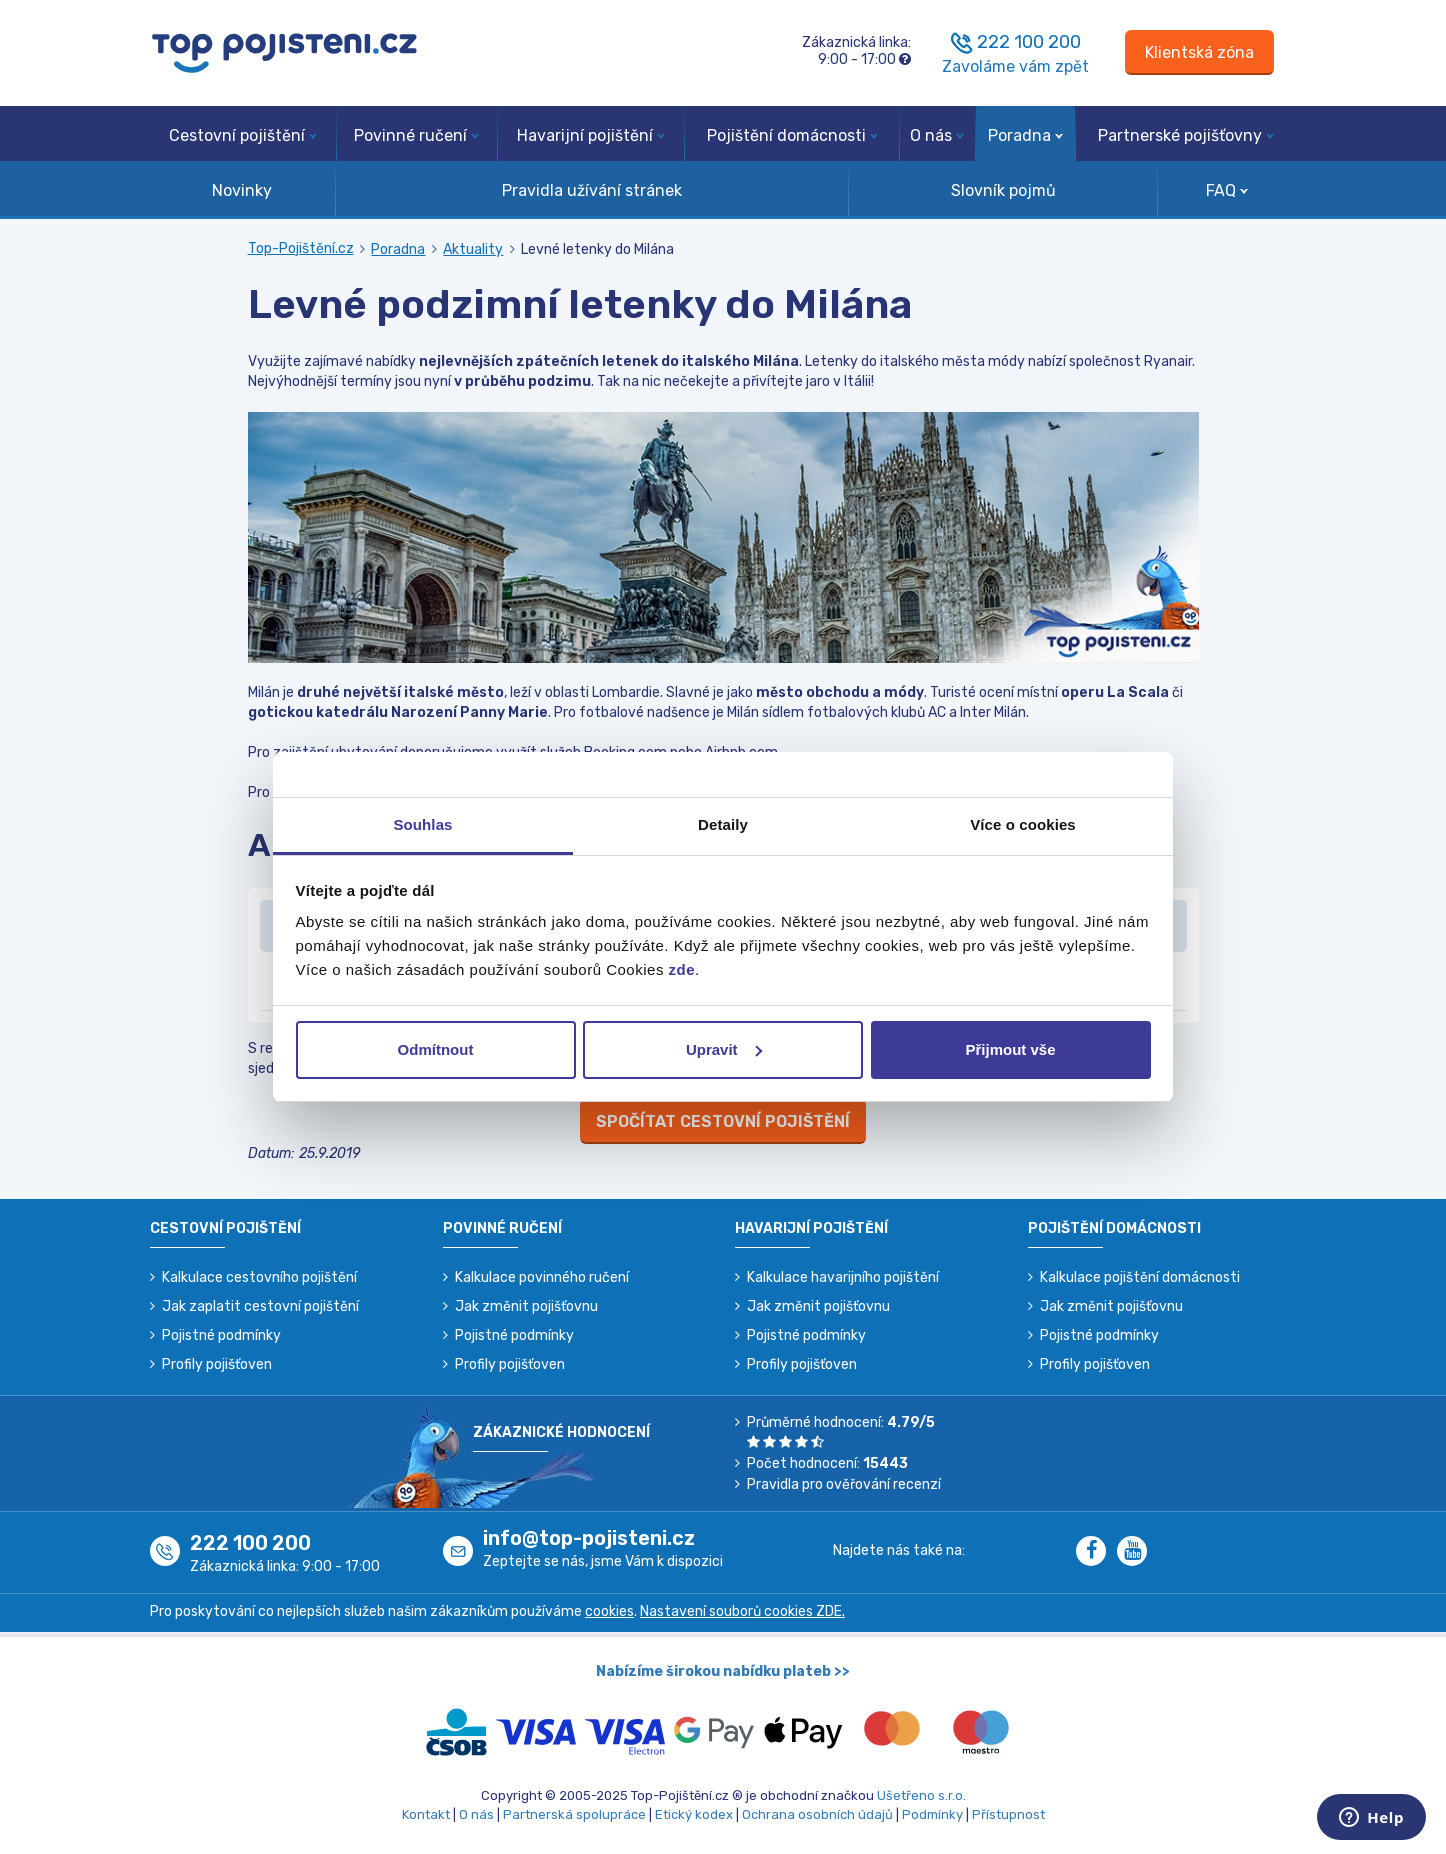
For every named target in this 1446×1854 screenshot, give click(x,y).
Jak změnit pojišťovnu (526, 1306)
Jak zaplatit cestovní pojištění (260, 1306)
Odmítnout (436, 1049)
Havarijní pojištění (591, 135)
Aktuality (473, 249)
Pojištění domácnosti (792, 135)
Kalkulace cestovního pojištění (259, 1277)
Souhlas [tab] (422, 824)
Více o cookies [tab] (1023, 824)
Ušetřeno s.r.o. (921, 1795)
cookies (609, 1611)
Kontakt (426, 1814)
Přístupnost (1008, 1814)
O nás (937, 135)
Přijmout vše (1010, 1049)
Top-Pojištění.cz (301, 248)
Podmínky (932, 1814)
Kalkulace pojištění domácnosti (1140, 1277)
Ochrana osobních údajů (817, 1814)
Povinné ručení (416, 135)
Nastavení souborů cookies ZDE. (742, 1611)
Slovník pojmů (1003, 190)
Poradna (1025, 135)
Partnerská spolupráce (574, 1814)
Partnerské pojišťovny (1186, 135)
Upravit (724, 1049)
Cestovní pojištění (243, 135)
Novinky (242, 190)
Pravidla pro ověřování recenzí (844, 1484)
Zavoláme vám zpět (1015, 66)
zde (682, 969)
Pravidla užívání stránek (592, 190)
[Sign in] (1199, 52)
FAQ (1227, 190)
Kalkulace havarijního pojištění (843, 1277)
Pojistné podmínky (221, 1335)
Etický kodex (694, 1814)
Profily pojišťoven (217, 1364)
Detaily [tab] (723, 824)
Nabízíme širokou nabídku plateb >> (723, 1671)
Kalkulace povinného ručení (542, 1277)
